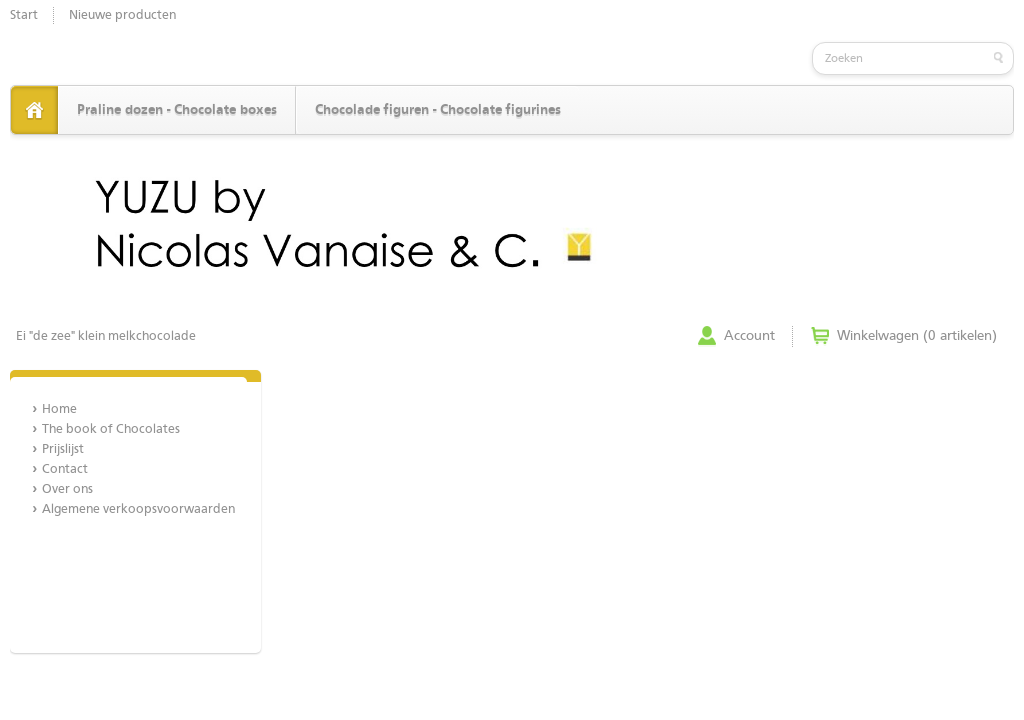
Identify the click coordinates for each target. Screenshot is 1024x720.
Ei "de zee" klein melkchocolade (106, 336)
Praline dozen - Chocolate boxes (177, 110)
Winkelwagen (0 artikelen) (917, 336)
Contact (65, 469)
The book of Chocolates (111, 429)
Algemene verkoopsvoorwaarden (138, 509)
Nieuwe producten (122, 15)
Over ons (67, 489)
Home (59, 409)
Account (749, 336)
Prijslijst (63, 449)
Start (24, 15)
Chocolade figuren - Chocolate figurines (438, 110)
